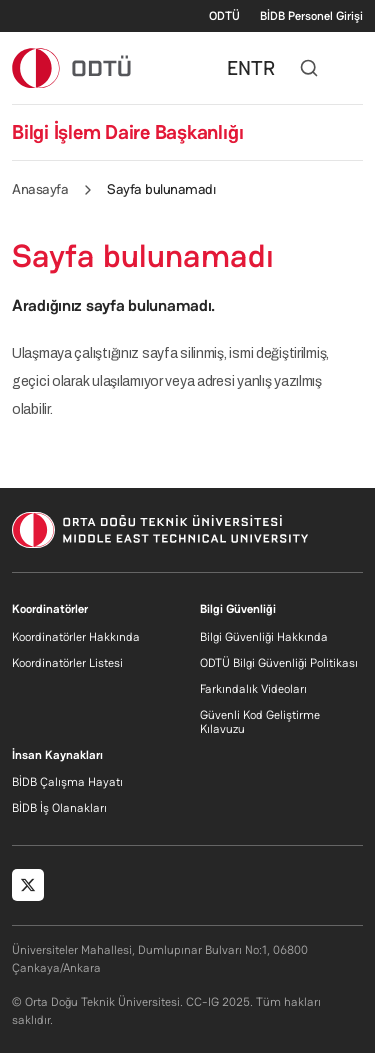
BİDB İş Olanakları (59, 808)
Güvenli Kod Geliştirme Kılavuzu (260, 722)
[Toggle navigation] (353, 68)
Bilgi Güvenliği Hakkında (264, 637)
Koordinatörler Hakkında (76, 637)
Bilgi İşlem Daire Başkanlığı (127, 132)
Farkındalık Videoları (253, 689)
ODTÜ (224, 16)
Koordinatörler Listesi (67, 663)
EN (239, 68)
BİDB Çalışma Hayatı (67, 782)
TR (263, 68)
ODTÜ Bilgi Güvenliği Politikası (279, 663)
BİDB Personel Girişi (311, 16)
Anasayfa (40, 189)
